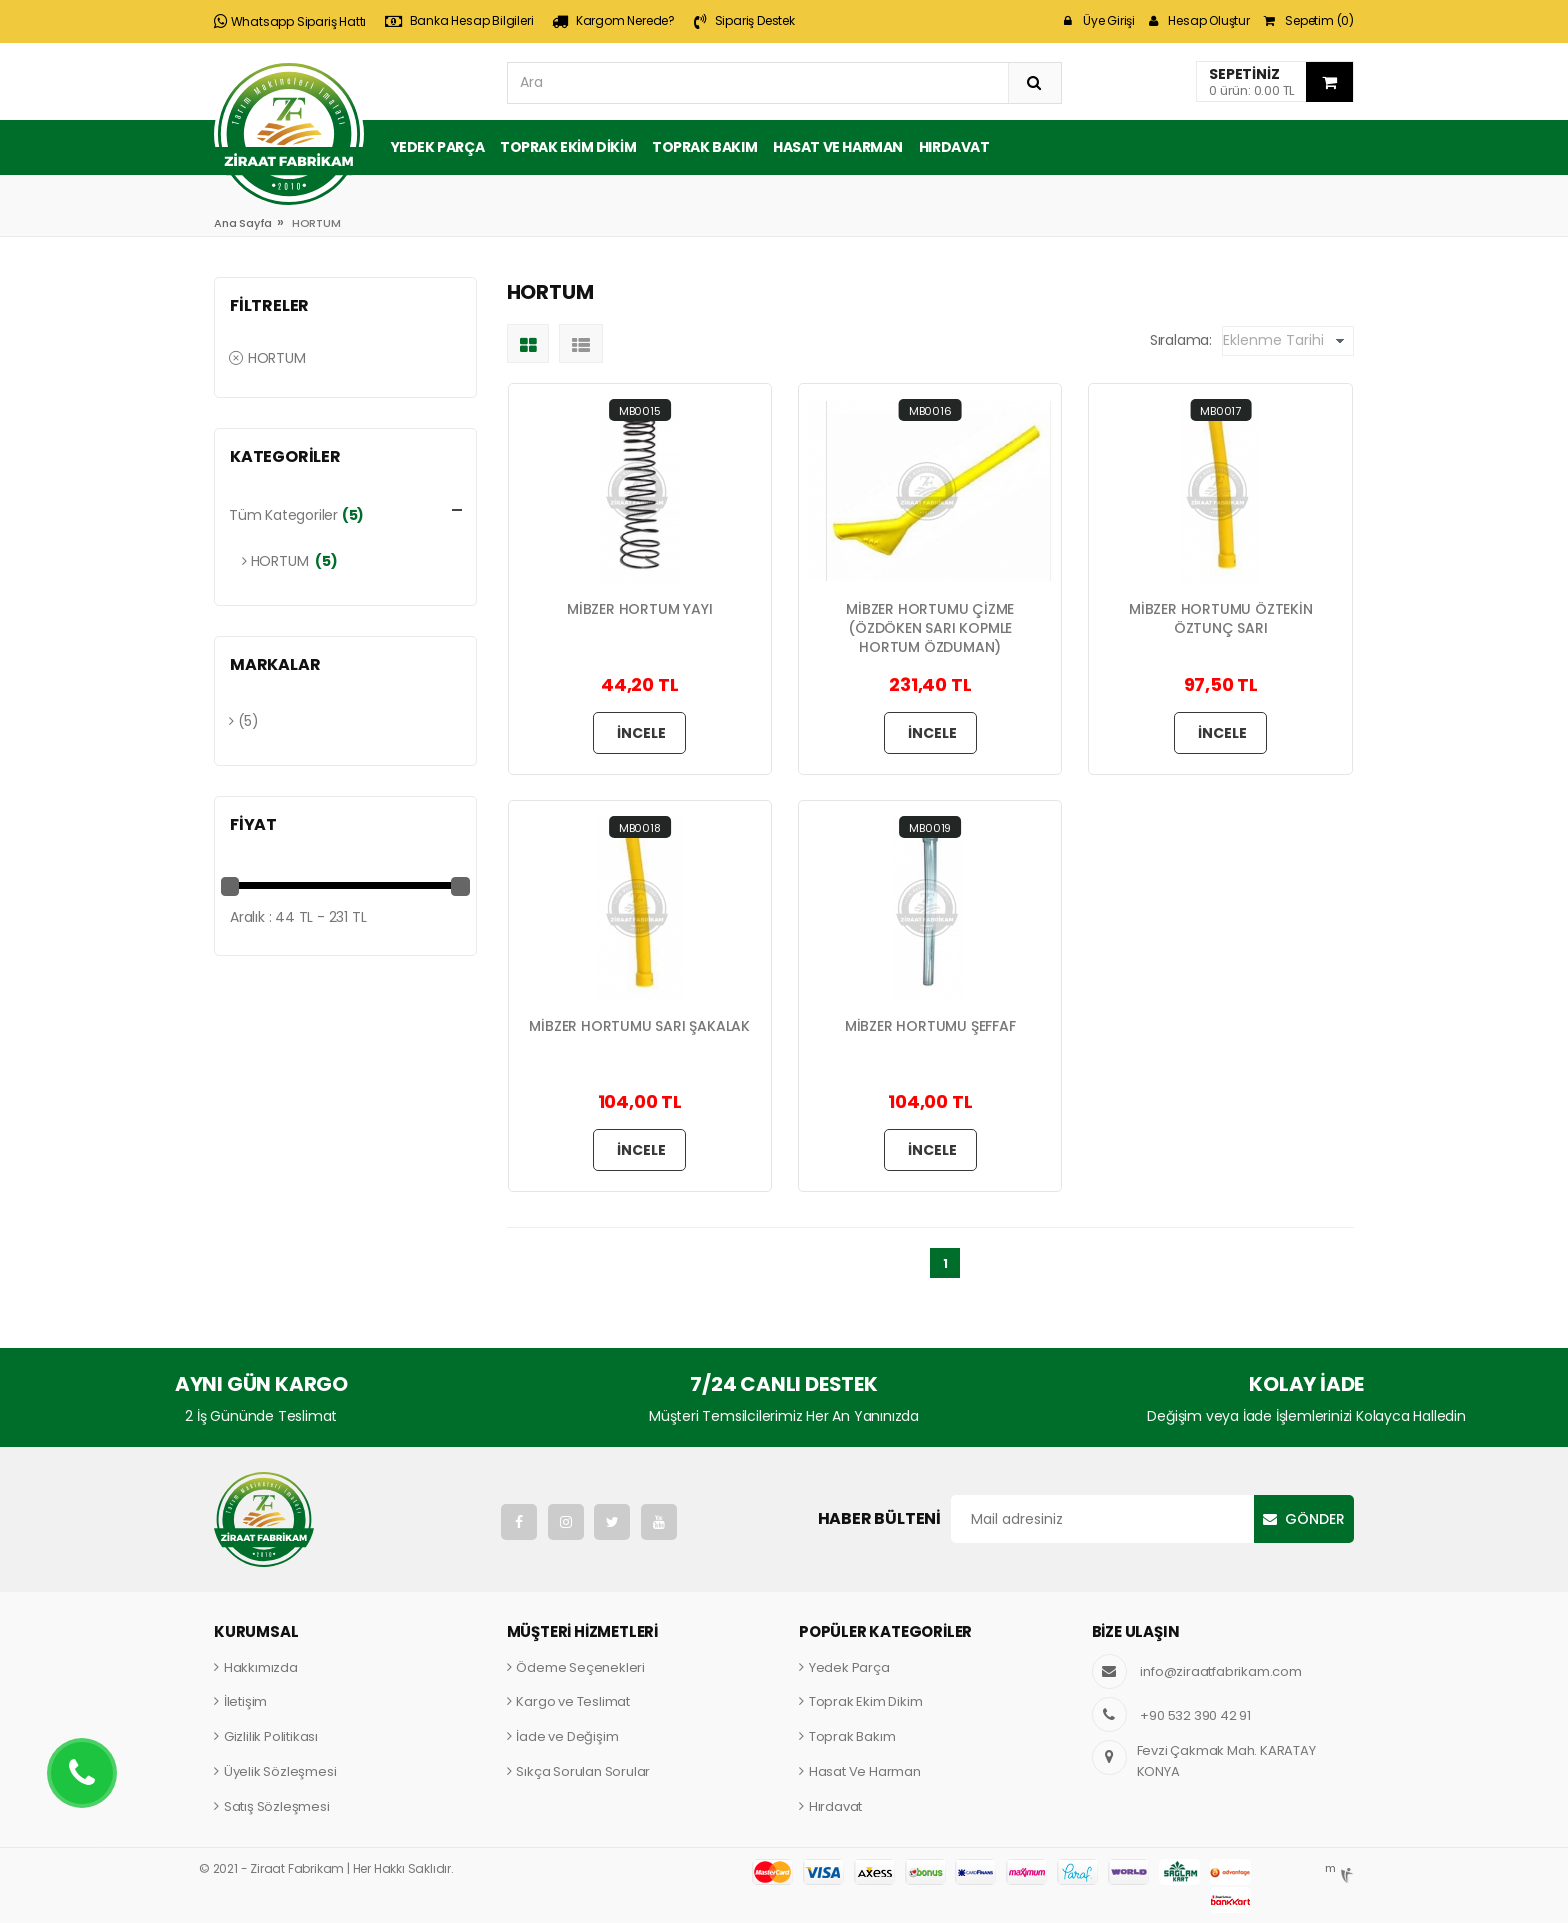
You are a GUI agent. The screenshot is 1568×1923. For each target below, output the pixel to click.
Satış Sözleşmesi (277, 1806)
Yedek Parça (438, 147)
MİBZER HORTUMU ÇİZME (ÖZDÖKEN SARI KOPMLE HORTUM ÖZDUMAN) (930, 628)
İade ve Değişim (567, 1736)
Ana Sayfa (243, 223)
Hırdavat (954, 147)
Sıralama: (1181, 340)
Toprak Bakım (704, 147)
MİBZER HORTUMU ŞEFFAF (930, 1026)
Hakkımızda (261, 1667)
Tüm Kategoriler (283, 515)
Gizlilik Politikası (271, 1736)
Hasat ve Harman (838, 147)
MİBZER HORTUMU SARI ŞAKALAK (639, 1026)
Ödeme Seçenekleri (580, 1667)
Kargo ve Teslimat (573, 1701)
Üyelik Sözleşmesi (280, 1771)
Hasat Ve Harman (865, 1771)
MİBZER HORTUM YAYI (639, 609)
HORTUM (267, 358)
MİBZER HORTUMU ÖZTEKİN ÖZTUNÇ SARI (1221, 619)
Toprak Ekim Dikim (568, 147)
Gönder (1315, 1519)
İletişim (245, 1701)
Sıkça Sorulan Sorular (583, 1771)
